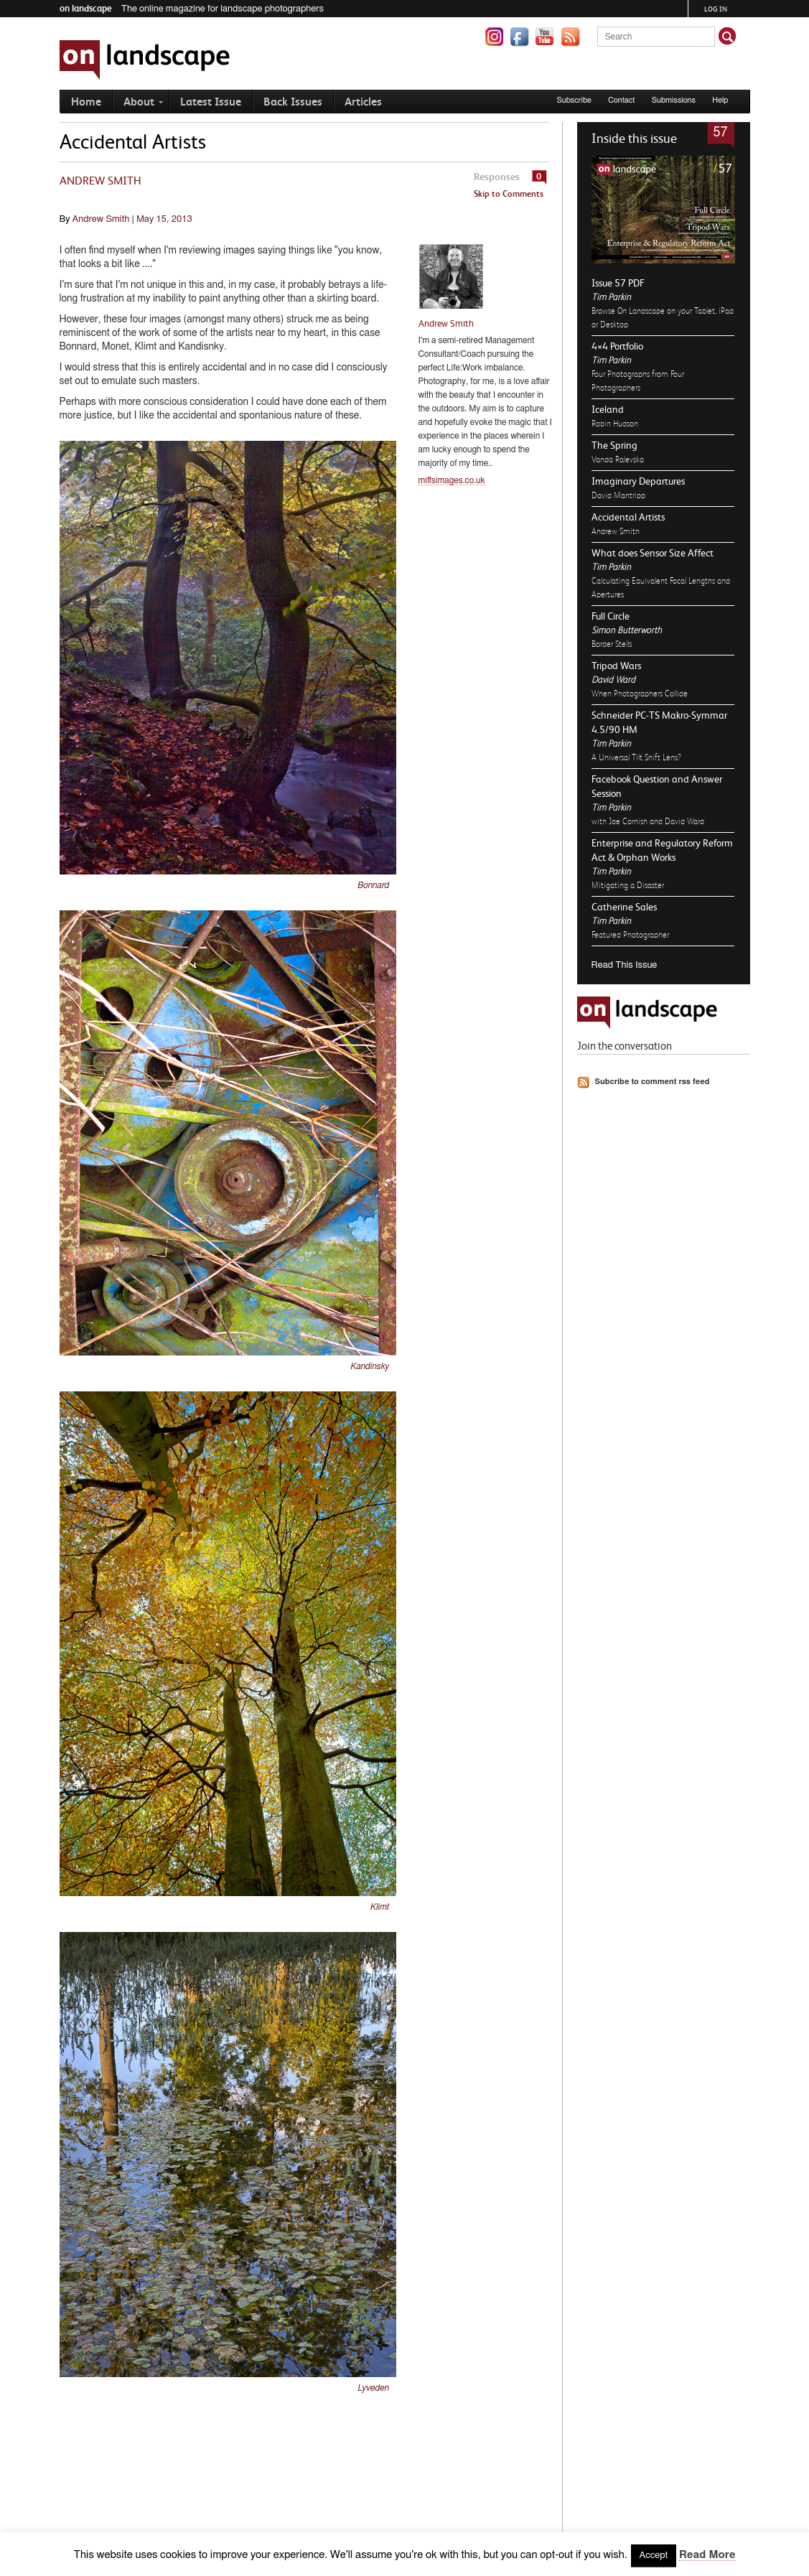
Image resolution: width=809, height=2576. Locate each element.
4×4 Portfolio (617, 346)
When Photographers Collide (639, 694)
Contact (621, 100)
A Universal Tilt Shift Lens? (636, 757)
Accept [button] (654, 2555)
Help (720, 100)
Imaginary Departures (638, 481)
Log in (715, 9)
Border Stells (611, 644)
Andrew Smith (615, 531)
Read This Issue (624, 965)
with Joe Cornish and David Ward (647, 821)
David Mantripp (618, 495)
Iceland (607, 409)
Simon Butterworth (626, 630)
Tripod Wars (616, 665)
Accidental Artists (628, 517)
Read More (707, 2554)
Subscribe (573, 100)
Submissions (674, 100)
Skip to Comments (508, 194)
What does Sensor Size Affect (652, 553)
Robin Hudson (614, 424)
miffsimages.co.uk (451, 480)
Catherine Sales (624, 907)
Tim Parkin (611, 296)
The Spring (614, 445)
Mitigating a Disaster (627, 885)
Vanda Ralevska (617, 459)
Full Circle (610, 616)
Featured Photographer (630, 935)
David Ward (613, 679)
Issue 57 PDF (618, 283)
